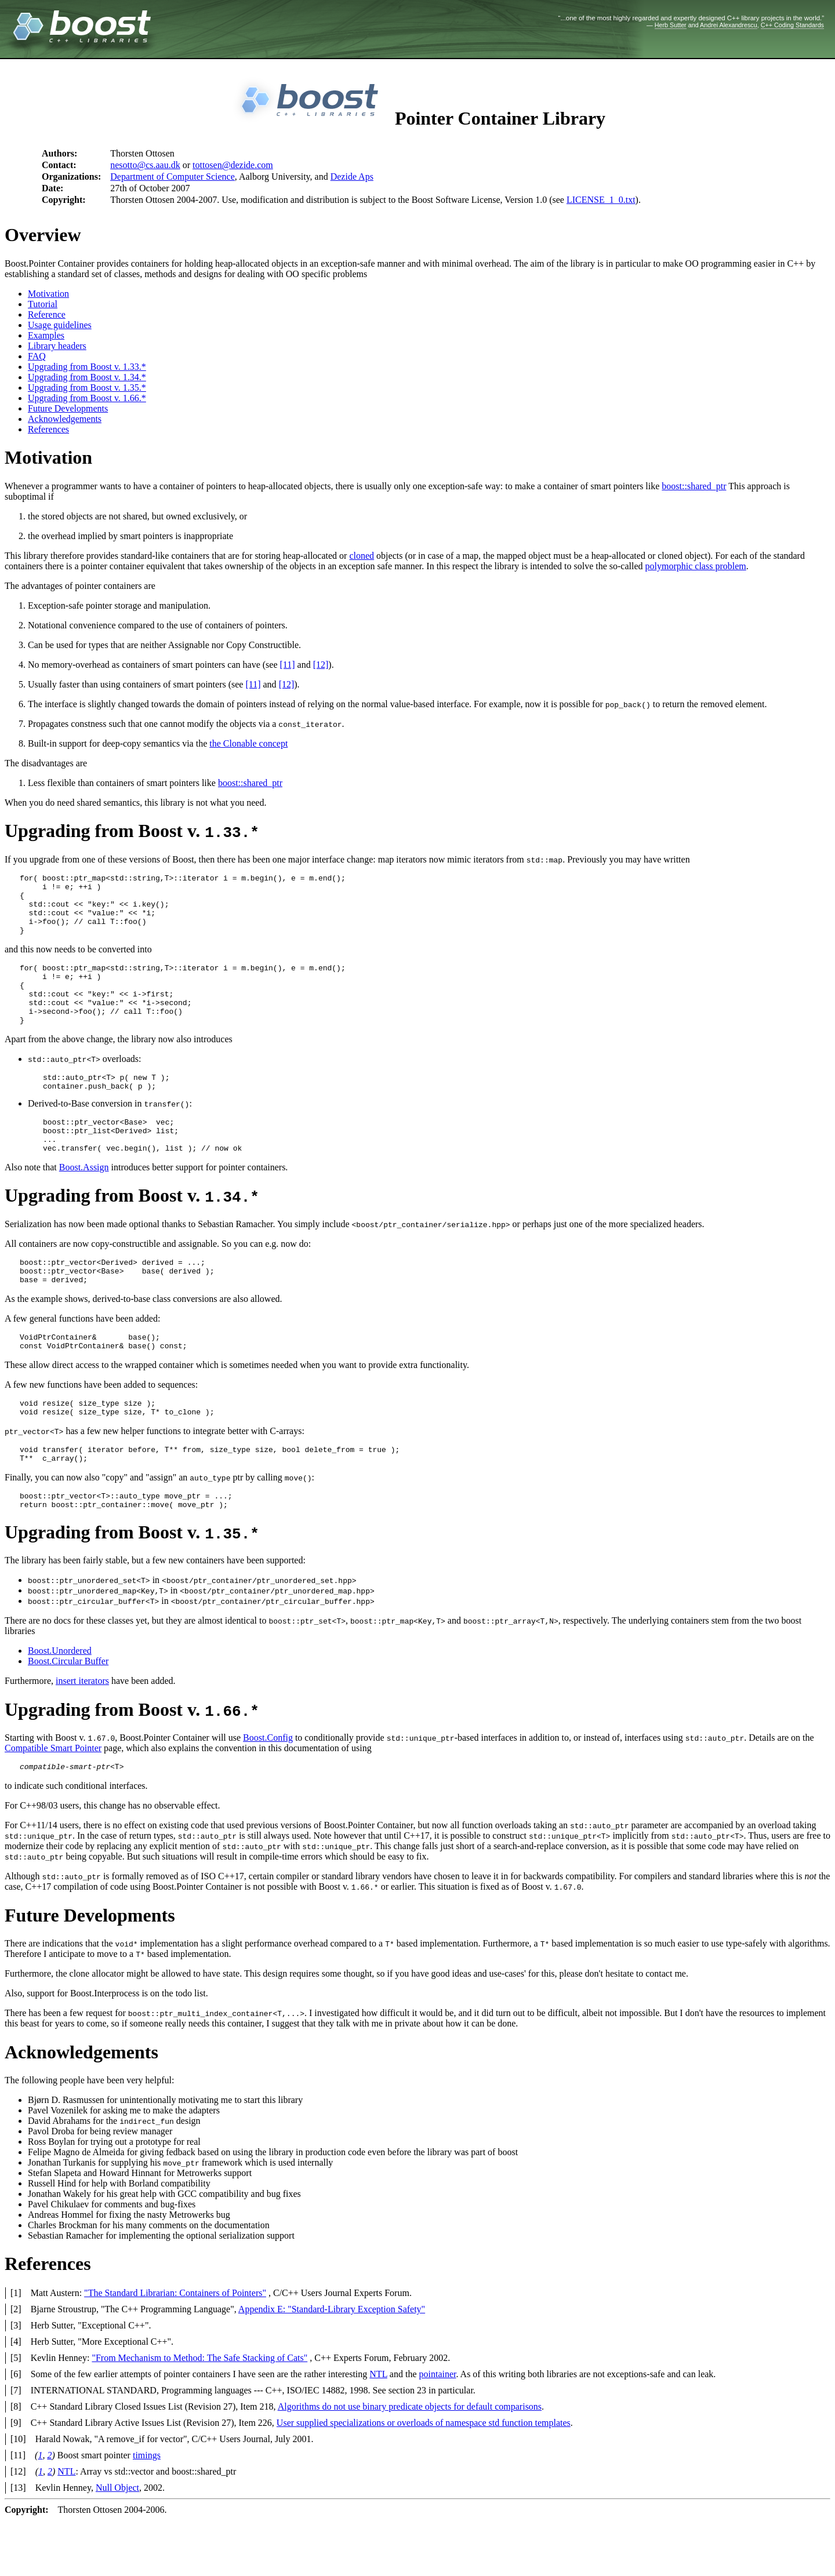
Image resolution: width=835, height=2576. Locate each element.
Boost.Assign (84, 1202)
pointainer (437, 2430)
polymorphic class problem (695, 566)
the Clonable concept (248, 743)
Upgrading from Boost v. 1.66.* (87, 398)
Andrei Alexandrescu (728, 24)
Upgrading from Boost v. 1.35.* (87, 387)
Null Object (117, 2543)
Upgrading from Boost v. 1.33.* (87, 367)
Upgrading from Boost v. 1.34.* (87, 377)
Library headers (57, 346)
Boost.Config (268, 1791)
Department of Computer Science (172, 176)
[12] (321, 665)
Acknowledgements (64, 419)
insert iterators (82, 1735)
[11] (287, 665)
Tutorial (42, 304)
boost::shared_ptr (694, 486)
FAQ (37, 356)
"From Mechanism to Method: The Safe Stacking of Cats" (199, 2413)
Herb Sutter (671, 24)
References (48, 429)
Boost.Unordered (60, 1704)
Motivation (48, 294)
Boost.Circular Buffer (68, 1715)
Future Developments (68, 408)
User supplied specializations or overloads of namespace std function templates (424, 2478)
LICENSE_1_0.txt (601, 200)
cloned (361, 556)
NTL (378, 2430)
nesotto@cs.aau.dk (145, 165)
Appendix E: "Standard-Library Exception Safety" (331, 2365)
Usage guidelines (60, 325)
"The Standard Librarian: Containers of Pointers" (175, 2348)
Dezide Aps (352, 176)
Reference (47, 314)
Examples (46, 335)
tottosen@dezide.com (233, 165)
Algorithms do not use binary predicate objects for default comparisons (410, 2462)
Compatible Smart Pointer (53, 1802)
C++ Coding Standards (792, 24)
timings (147, 2511)
